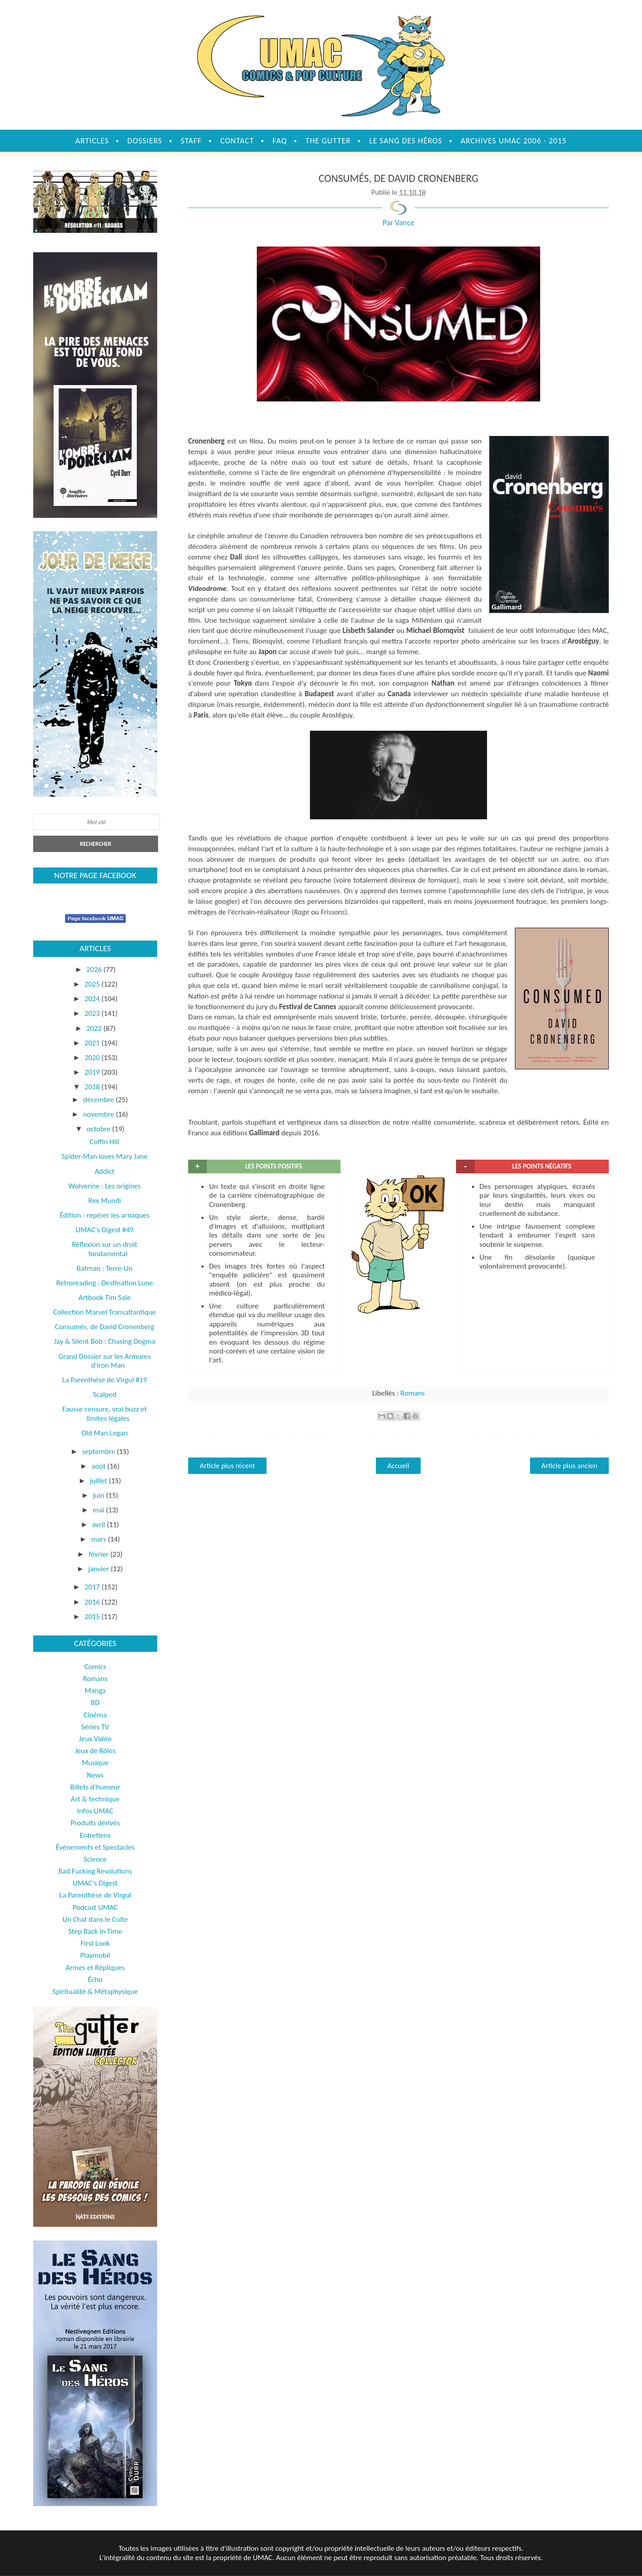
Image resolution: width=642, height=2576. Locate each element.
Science (95, 1859)
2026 (94, 969)
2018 (93, 1086)
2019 (93, 1072)
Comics (95, 1666)
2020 (93, 1057)
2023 (93, 1013)
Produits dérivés (95, 1823)
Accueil (398, 1465)
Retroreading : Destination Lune (104, 1283)
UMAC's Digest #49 (105, 1229)
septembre (99, 1451)
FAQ (279, 141)
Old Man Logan (104, 1433)
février (99, 1554)
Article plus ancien (569, 1465)
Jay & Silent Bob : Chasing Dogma (104, 1341)
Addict (104, 1171)
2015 (93, 1616)
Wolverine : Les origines (104, 1186)
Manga (95, 1690)
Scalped (104, 1394)
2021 (93, 1043)
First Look (95, 1943)
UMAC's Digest (95, 1883)
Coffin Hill (105, 1141)
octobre (99, 1129)
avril (99, 1524)
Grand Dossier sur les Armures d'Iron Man (104, 1361)
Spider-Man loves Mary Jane (105, 1156)
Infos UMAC (95, 1811)
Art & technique (95, 1799)
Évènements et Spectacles (95, 1847)
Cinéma (95, 1715)
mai (99, 1510)
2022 (94, 1028)
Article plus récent (227, 1465)
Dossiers (145, 141)
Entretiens (95, 1835)
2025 (93, 984)
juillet (99, 1480)
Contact (237, 141)
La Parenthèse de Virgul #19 (104, 1379)
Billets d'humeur (95, 1787)
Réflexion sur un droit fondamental (104, 1249)
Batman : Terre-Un (104, 1268)
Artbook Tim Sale (104, 1297)
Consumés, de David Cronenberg (104, 1326)
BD (95, 1702)
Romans (412, 1393)
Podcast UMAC (95, 1907)
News (95, 1775)
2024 (93, 998)
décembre (99, 1099)
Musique (95, 1762)
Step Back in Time (95, 1931)
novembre (99, 1114)
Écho (95, 1979)
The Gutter (328, 141)
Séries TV (95, 1726)
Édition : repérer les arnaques (105, 1215)
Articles (91, 141)
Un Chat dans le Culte (95, 1919)
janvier (99, 1568)
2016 (93, 1602)
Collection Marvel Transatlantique (104, 1312)
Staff (191, 141)
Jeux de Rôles (95, 1750)
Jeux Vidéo (95, 1738)
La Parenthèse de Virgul (95, 1895)
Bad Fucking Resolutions (95, 1871)
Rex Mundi (104, 1200)
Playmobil (95, 1955)
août (100, 1466)
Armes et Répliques (95, 1967)
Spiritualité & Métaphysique (95, 1991)
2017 (93, 1587)
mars (99, 1539)
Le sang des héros (405, 141)
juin (99, 1495)
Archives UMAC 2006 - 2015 (514, 141)
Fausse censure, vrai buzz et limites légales (104, 1413)
